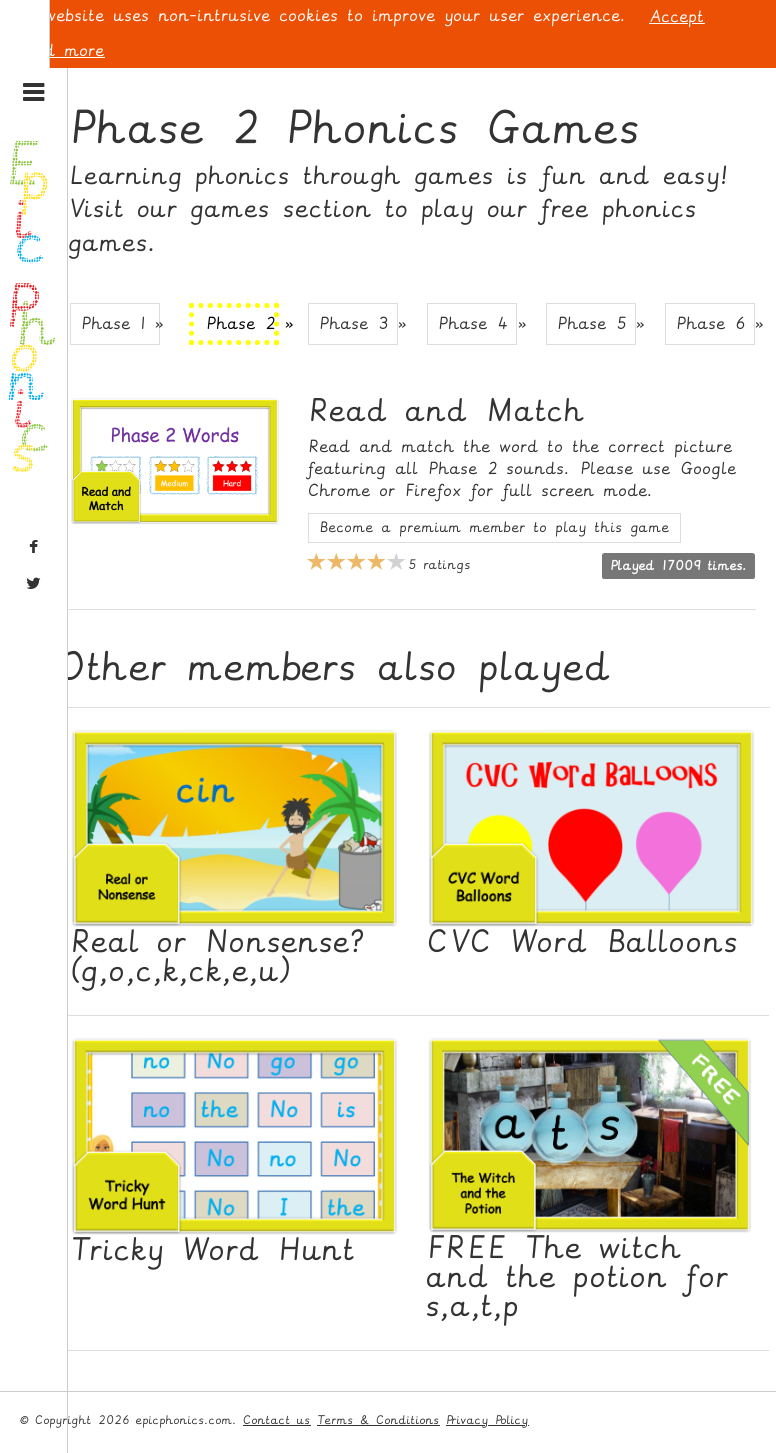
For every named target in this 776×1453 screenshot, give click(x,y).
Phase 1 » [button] (121, 323)
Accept (677, 16)
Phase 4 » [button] (478, 323)
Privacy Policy (487, 1420)
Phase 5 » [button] (597, 323)
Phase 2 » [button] (243, 323)
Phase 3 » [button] (359, 323)
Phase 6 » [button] (716, 323)
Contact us (277, 1420)
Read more (59, 50)
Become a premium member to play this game (494, 527)
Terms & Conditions (378, 1420)
